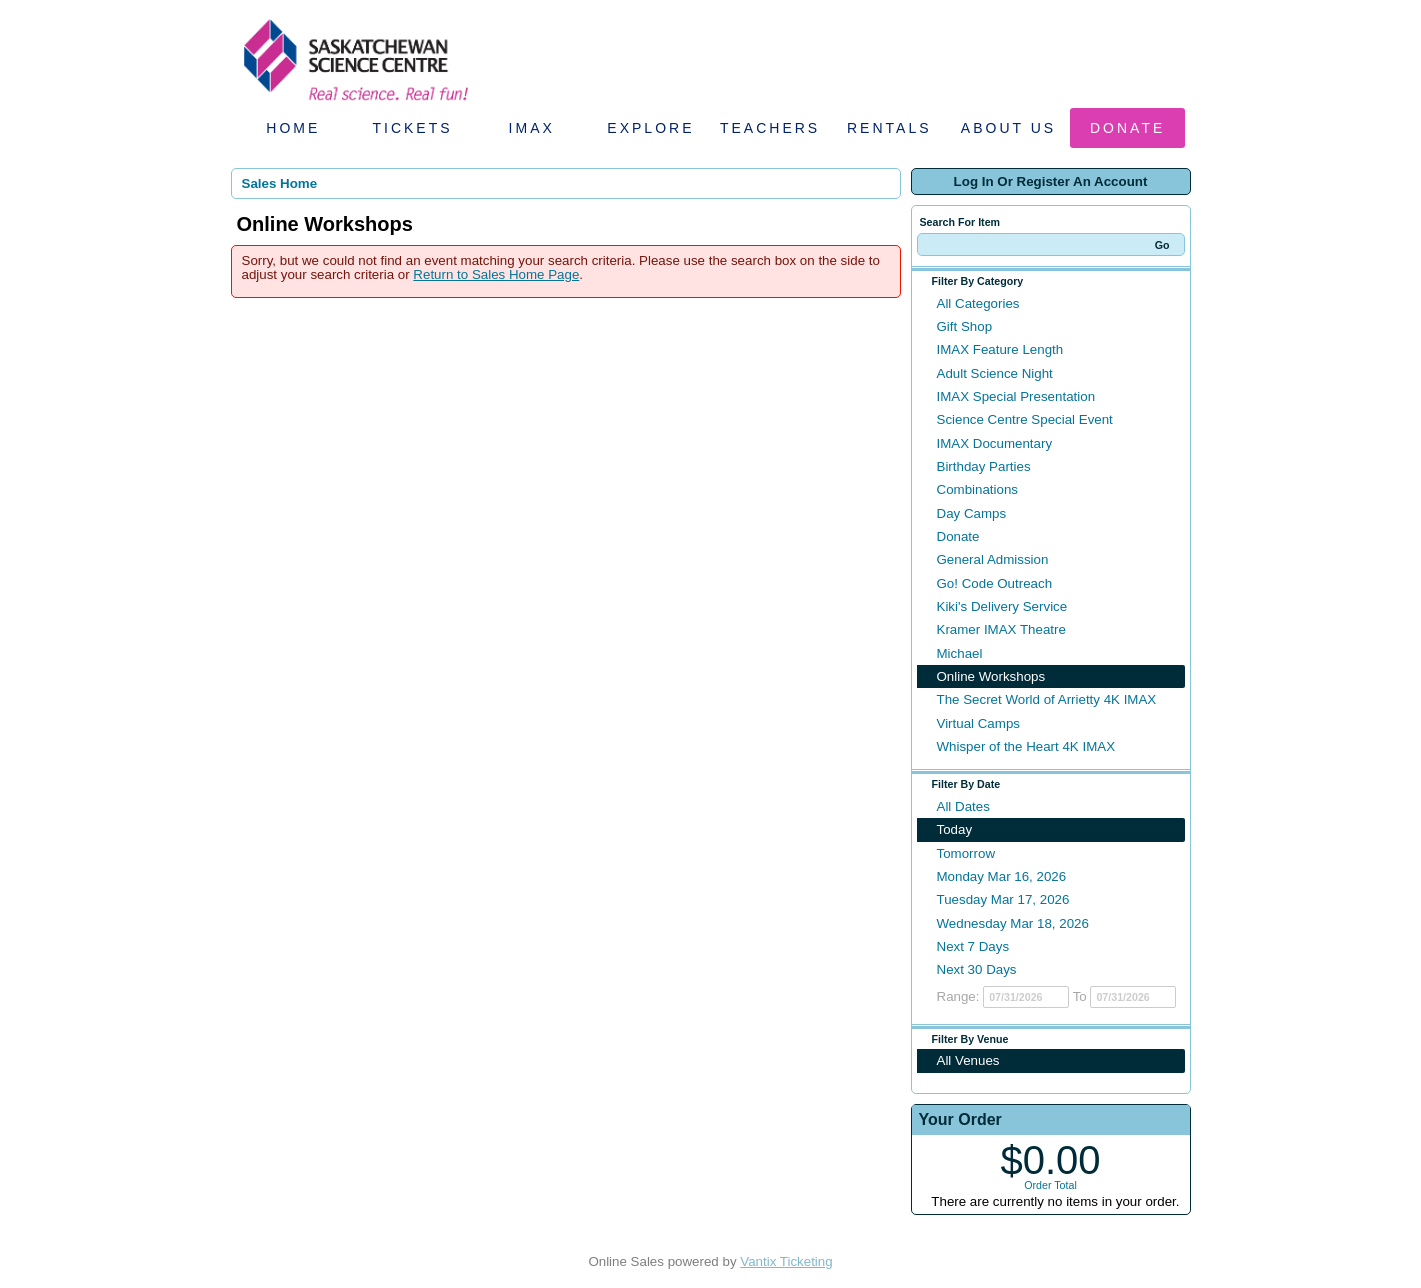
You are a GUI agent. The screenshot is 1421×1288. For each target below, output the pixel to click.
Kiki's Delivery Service (1002, 606)
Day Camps (972, 513)
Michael (960, 653)
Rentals (889, 128)
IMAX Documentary (995, 443)
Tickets (412, 128)
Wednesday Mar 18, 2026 (1013, 923)
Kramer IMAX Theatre (1001, 629)
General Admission (993, 559)
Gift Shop (965, 326)
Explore (650, 128)
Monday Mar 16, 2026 (1002, 876)
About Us (1008, 128)
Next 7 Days (973, 946)
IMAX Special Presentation (1016, 396)
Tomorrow (966, 853)
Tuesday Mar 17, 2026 (1003, 899)
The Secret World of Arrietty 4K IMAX (1047, 699)
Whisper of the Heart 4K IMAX (1026, 746)
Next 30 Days (977, 969)
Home (293, 128)
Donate (1127, 128)
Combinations (978, 489)
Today (955, 829)
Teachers (770, 128)
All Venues (968, 1060)
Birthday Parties (984, 466)
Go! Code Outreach (995, 583)
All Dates (963, 806)
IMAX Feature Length (1000, 349)
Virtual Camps (978, 723)
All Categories (978, 303)
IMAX (532, 128)
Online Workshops (991, 676)
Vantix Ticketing (786, 1261)
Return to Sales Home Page (496, 274)
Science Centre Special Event (1025, 419)
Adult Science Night (995, 373)
